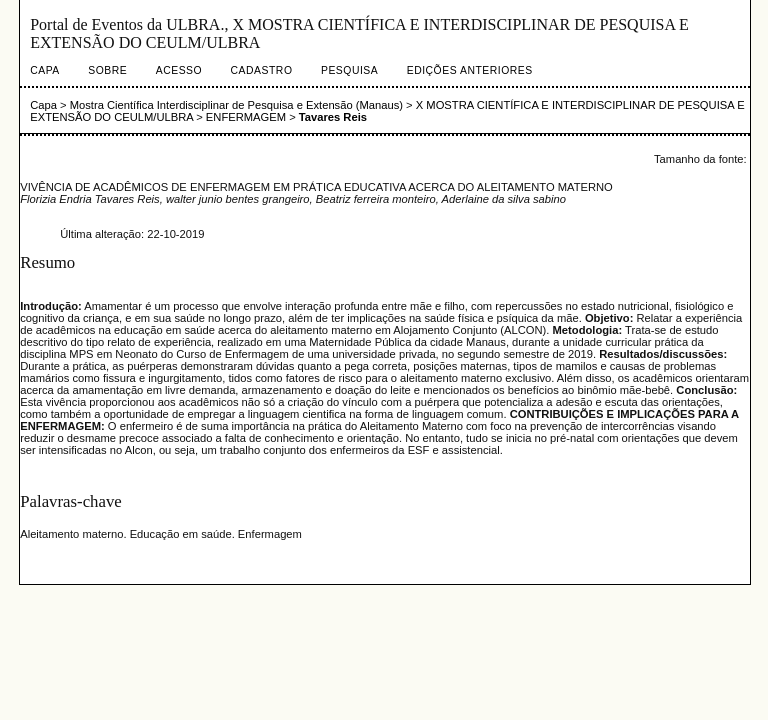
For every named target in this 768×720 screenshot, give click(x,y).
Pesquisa (349, 70)
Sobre (107, 70)
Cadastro (262, 70)
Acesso (179, 70)
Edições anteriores (470, 70)
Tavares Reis (333, 117)
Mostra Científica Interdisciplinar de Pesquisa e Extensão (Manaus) (236, 105)
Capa (45, 70)
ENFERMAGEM (246, 117)
